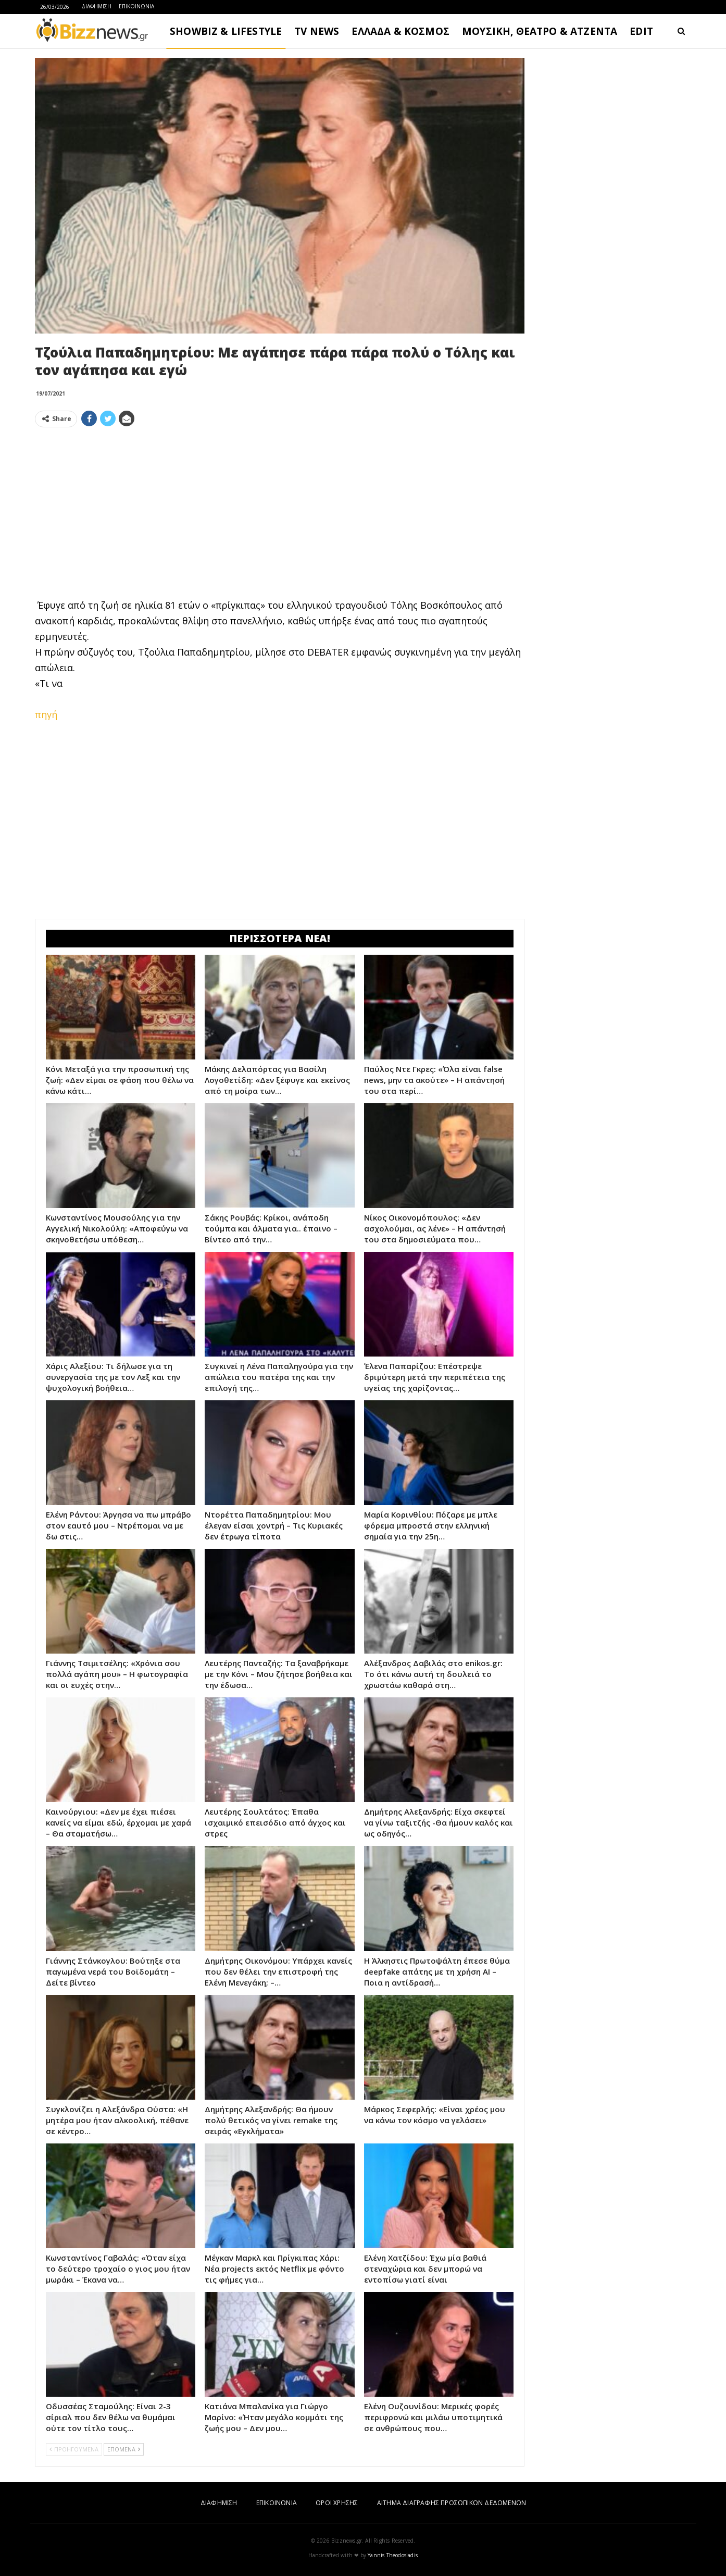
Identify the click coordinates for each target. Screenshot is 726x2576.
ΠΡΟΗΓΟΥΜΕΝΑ (73, 2449)
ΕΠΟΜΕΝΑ (123, 2449)
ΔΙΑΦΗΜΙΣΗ (96, 6)
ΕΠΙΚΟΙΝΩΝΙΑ (136, 6)
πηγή (46, 714)
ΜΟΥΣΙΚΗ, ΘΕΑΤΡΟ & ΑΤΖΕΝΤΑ (539, 31)
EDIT (641, 31)
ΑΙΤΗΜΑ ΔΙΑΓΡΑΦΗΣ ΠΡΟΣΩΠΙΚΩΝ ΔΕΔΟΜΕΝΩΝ (451, 2502)
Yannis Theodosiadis (393, 2555)
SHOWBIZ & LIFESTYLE (226, 31)
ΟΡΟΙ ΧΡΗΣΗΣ (337, 2502)
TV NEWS (316, 31)
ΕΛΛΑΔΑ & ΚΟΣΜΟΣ (400, 31)
